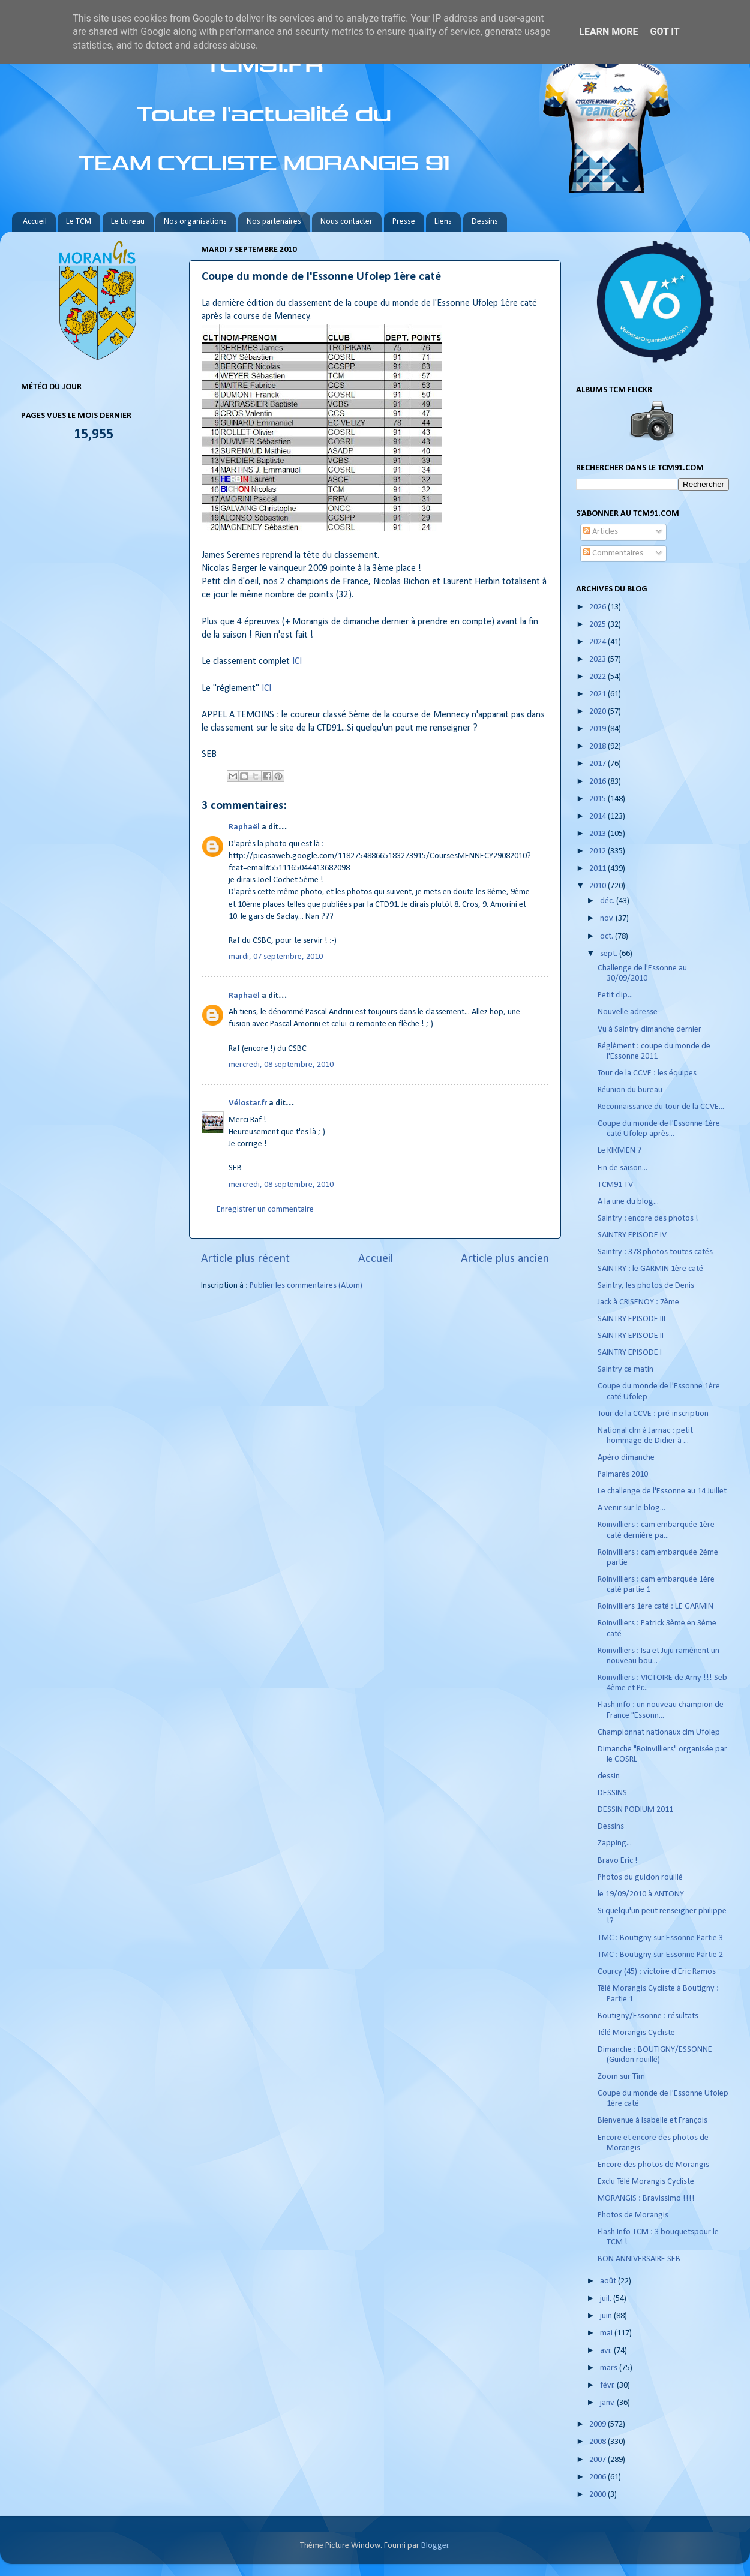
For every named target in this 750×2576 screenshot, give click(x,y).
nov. (608, 918)
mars (609, 2368)
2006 (598, 2477)
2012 (598, 851)
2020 (598, 711)
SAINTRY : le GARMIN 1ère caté (650, 1268)
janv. (608, 2402)
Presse (403, 221)
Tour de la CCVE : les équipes (647, 1073)
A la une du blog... (628, 1201)
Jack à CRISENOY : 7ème (638, 1302)
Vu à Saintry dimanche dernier (649, 1029)
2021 (598, 694)
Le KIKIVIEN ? (619, 1150)
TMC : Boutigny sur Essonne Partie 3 (660, 1938)
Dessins (485, 221)
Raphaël (244, 827)
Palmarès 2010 (623, 1474)
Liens (443, 221)
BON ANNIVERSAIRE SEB (639, 2259)
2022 (598, 676)
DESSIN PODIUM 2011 (635, 1809)
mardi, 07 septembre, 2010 (276, 956)
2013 (598, 833)
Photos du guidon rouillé (640, 1877)
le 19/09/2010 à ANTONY (641, 1894)
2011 (598, 868)
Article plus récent (245, 1259)
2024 (598, 642)
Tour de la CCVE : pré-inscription (653, 1413)
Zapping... (615, 1843)
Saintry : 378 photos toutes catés (655, 1252)
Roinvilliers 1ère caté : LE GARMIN (655, 1606)
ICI (297, 661)
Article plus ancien (505, 1259)
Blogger (435, 2545)
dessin (609, 1776)
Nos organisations (195, 221)
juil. (606, 2298)
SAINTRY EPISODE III (631, 1319)
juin (607, 2316)
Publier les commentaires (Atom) (306, 1285)
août (609, 2281)
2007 (598, 2459)
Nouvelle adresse (628, 1012)
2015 (598, 799)
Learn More (608, 31)
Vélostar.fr (248, 1103)
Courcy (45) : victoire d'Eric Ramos (657, 1971)
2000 (598, 2494)
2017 (598, 763)
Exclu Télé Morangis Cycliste (646, 2181)
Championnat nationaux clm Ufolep (659, 1732)
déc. (608, 901)
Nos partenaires (274, 221)
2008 (598, 2441)
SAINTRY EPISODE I (630, 1352)
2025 (598, 624)
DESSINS (612, 1793)
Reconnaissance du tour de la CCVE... (661, 1106)
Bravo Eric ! (618, 1860)
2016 (598, 781)
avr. (607, 2350)
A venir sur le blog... (631, 1508)
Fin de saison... (622, 1168)
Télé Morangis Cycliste (636, 2032)
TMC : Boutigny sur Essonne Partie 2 (660, 1954)
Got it (664, 31)
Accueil (35, 221)
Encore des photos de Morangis (653, 2164)
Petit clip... (615, 995)
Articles (600, 531)
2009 (598, 2424)
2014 (598, 816)
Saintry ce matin (625, 1369)
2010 (598, 886)
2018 (598, 746)
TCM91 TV (615, 1184)
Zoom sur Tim (621, 2076)
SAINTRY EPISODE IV (632, 1235)
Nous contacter (346, 221)
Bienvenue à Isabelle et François (652, 2120)
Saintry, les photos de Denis (646, 1285)
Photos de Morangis (633, 2215)
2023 (598, 659)
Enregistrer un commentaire (265, 1209)
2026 (598, 607)
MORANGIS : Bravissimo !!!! (646, 2198)
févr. (608, 2385)
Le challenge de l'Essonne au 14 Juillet (662, 1491)
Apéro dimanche (626, 1457)
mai (607, 2333)
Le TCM (78, 221)
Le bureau (128, 221)
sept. (609, 953)
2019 (598, 729)
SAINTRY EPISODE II (631, 1335)
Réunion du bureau (630, 1090)
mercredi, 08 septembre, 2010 (281, 1064)
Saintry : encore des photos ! (648, 1218)
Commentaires (613, 553)
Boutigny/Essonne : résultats (648, 2016)
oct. (607, 936)
